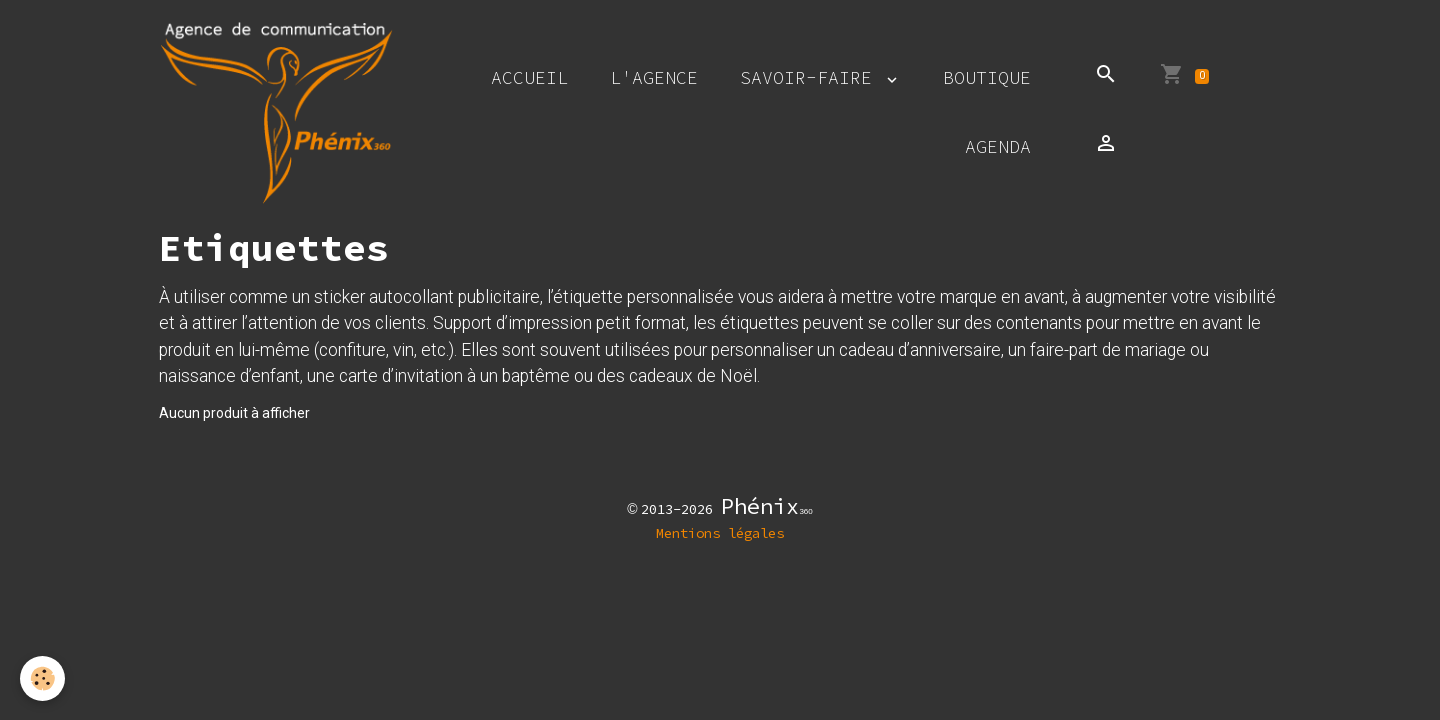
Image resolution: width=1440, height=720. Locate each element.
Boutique (987, 77)
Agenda (998, 146)
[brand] (276, 112)
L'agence (654, 77)
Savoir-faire (811, 77)
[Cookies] (42, 678)
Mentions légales (720, 533)
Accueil (529, 77)
